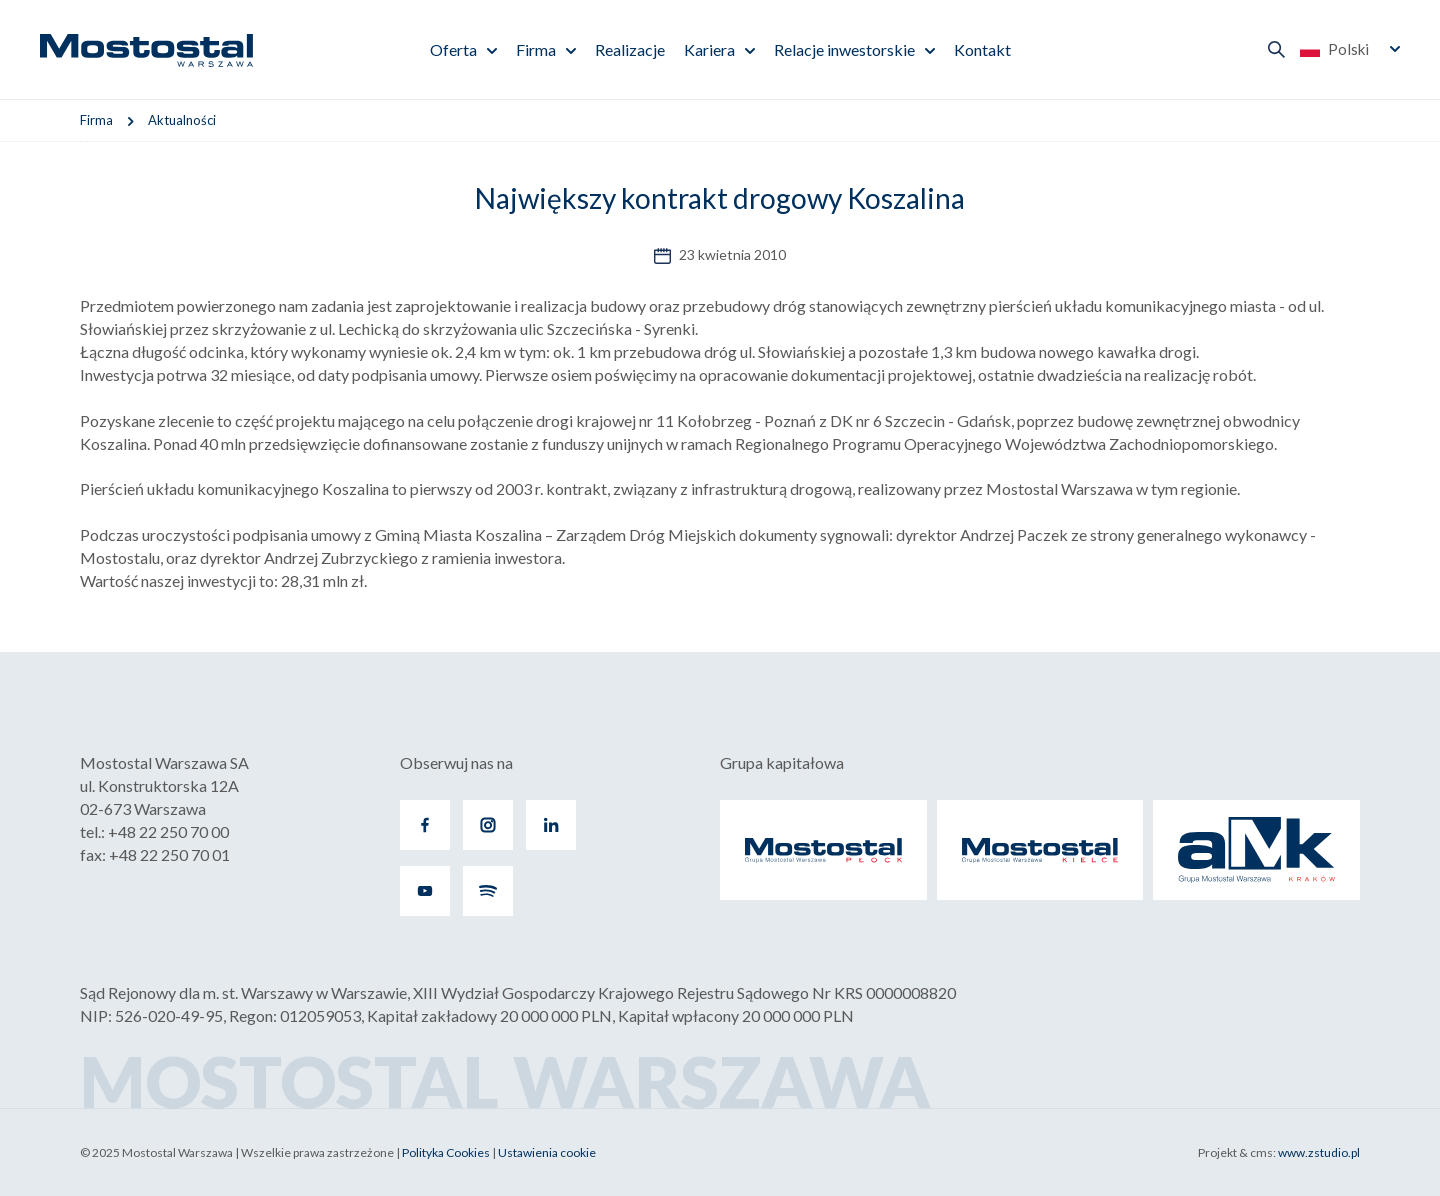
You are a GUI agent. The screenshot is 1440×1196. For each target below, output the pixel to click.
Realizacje (630, 49)
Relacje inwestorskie (844, 49)
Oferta (453, 49)
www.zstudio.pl (1319, 1152)
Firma (536, 49)
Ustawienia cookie (547, 1152)
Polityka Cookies (446, 1152)
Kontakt (982, 49)
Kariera (709, 49)
